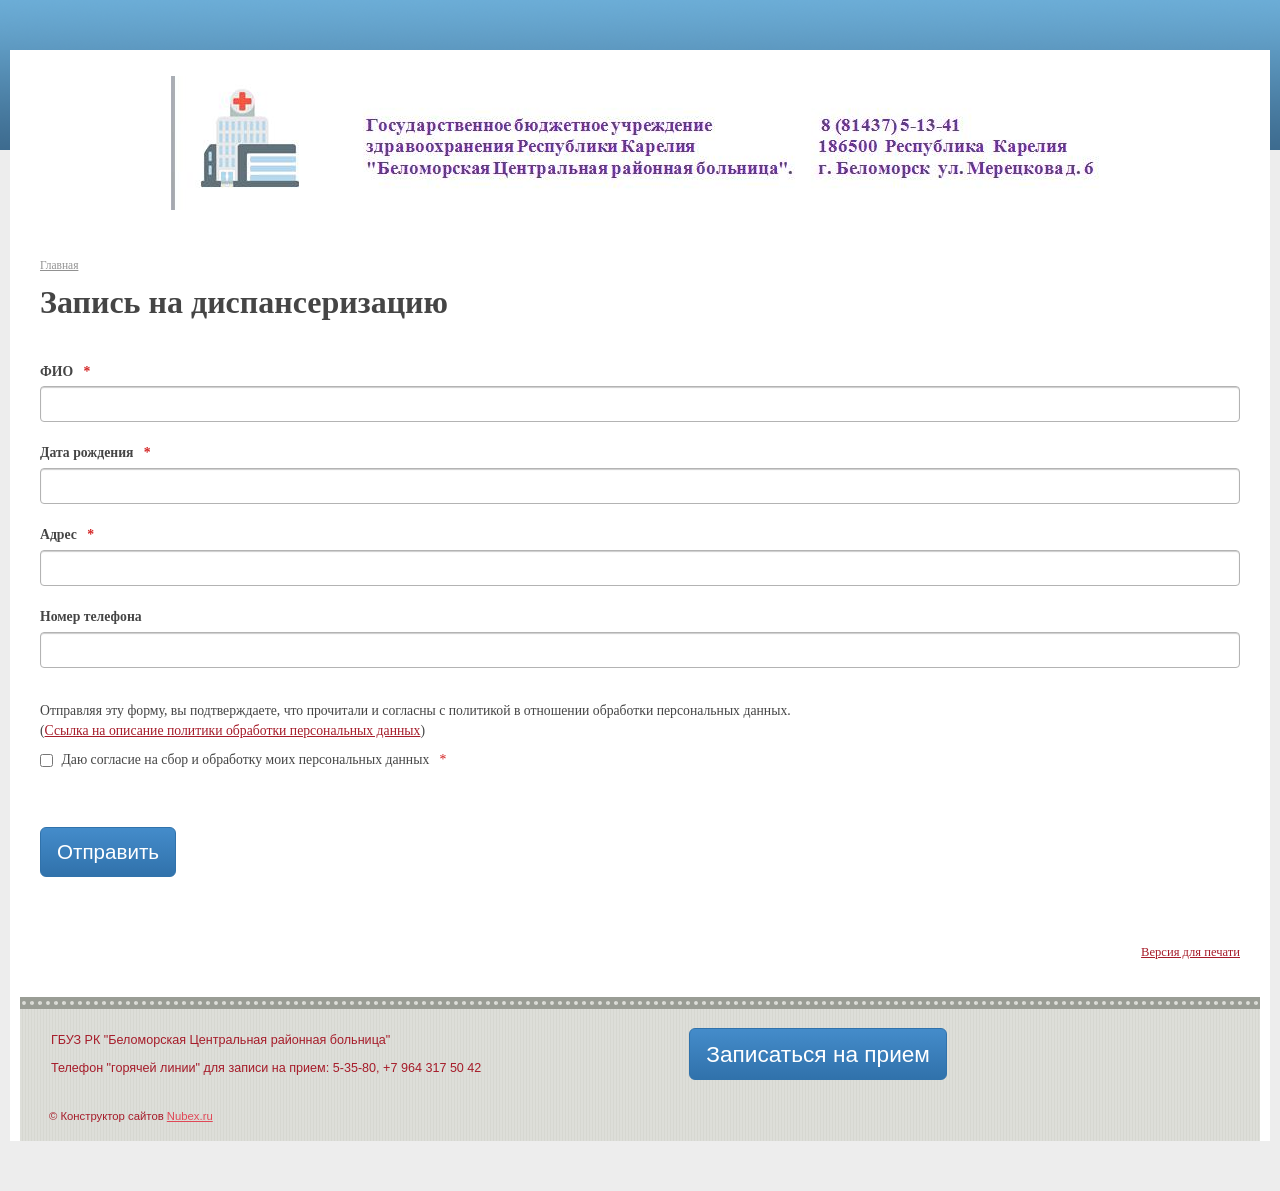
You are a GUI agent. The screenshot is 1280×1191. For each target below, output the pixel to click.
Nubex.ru (190, 1116)
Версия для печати (1190, 952)
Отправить (108, 851)
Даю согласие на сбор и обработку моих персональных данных (243, 759)
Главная (59, 265)
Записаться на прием (818, 1054)
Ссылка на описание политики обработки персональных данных (233, 730)
